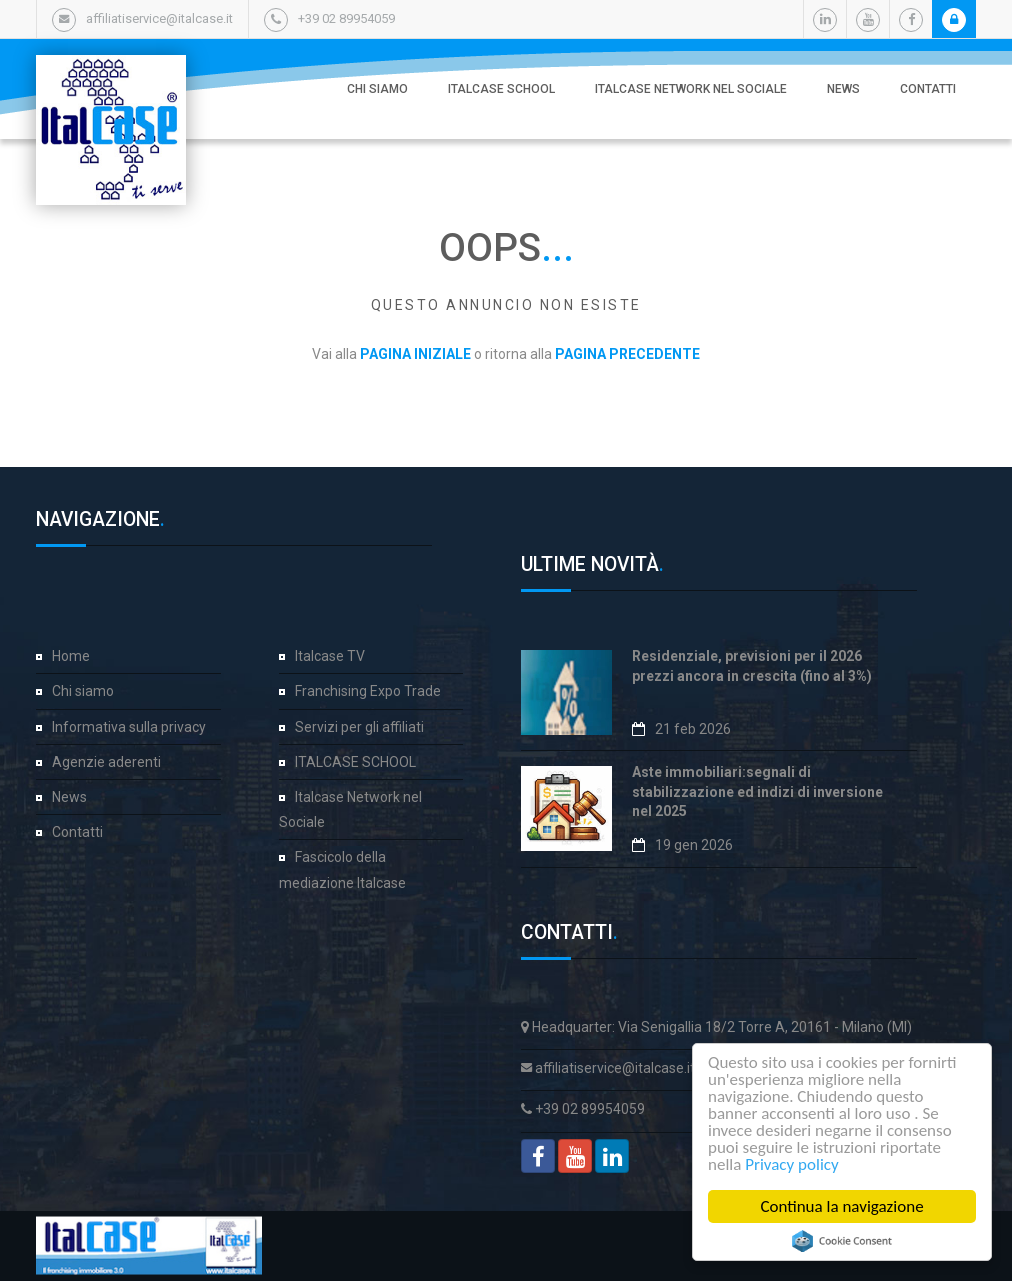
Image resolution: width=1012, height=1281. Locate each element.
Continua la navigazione (841, 1206)
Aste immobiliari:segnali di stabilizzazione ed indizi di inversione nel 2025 (757, 791)
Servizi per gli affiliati (359, 727)
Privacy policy (792, 1164)
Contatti (928, 89)
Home (71, 656)
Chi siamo (377, 89)
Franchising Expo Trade (368, 691)
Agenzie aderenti (106, 762)
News (843, 89)
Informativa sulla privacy (129, 727)
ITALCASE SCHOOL (501, 89)
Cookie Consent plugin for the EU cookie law (842, 1241)
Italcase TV (330, 656)
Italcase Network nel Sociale (691, 89)
